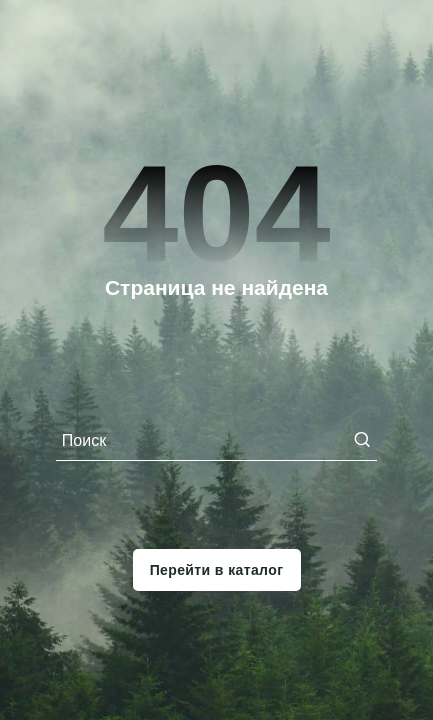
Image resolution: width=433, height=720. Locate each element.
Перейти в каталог (217, 570)
